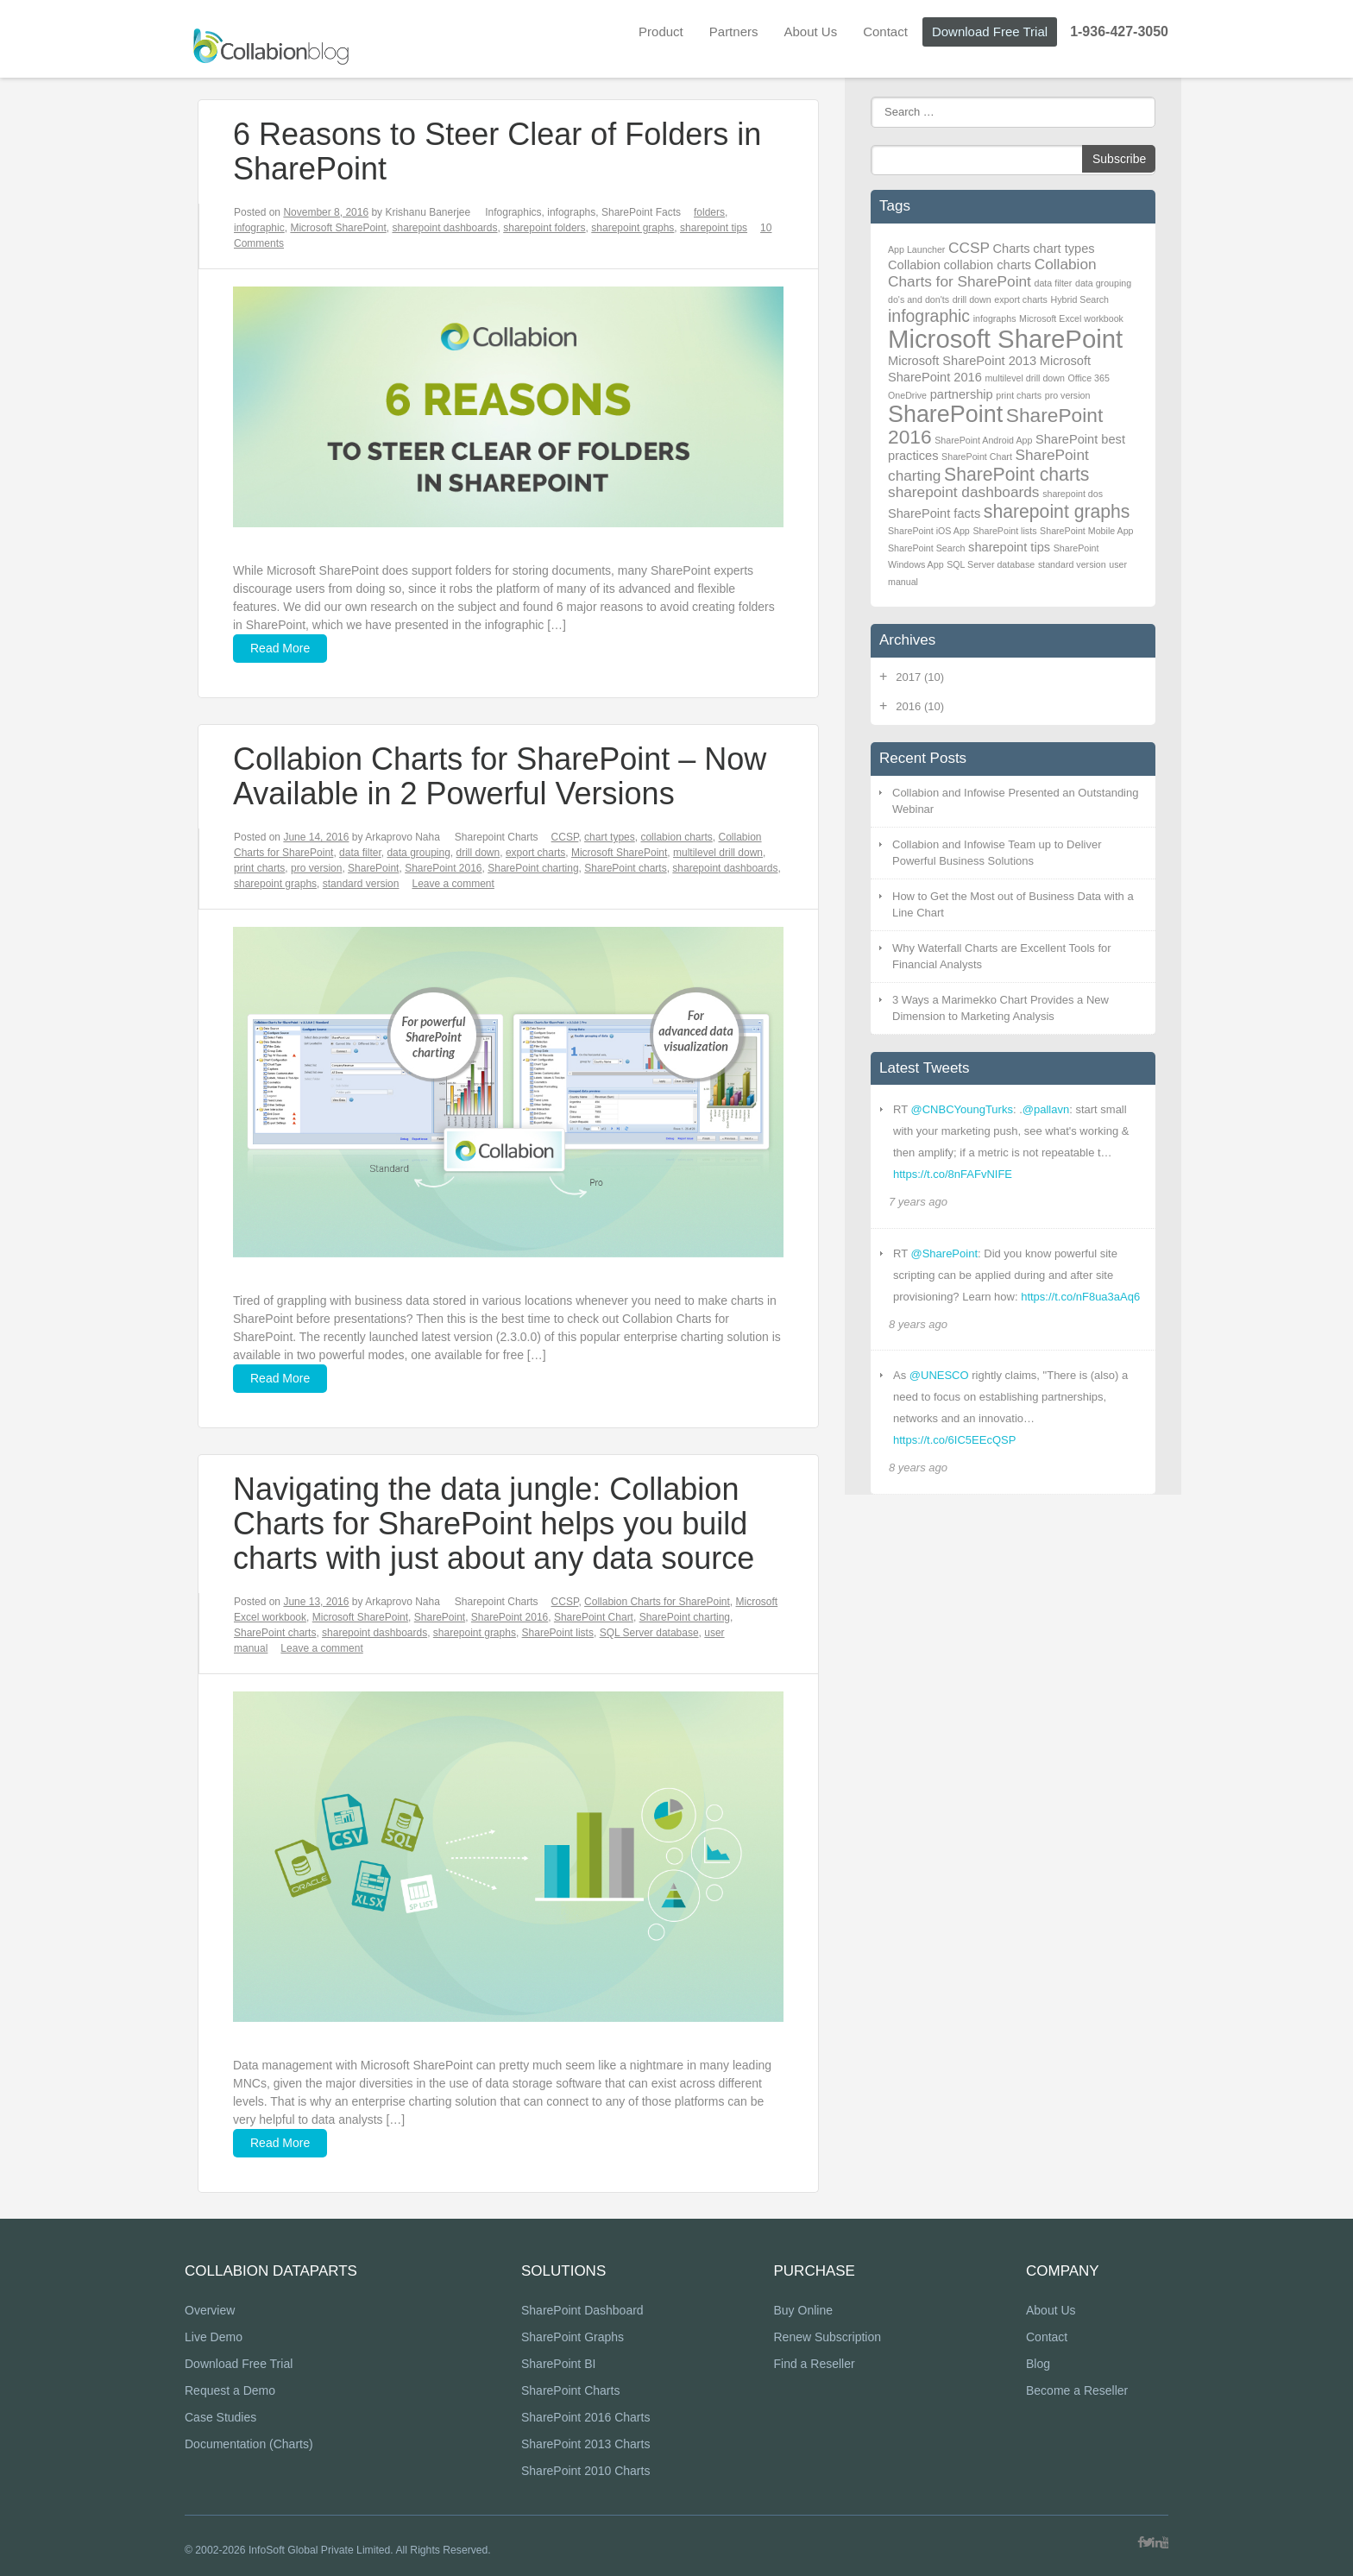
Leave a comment (453, 884)
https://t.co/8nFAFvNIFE (952, 1174)
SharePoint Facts (641, 212)
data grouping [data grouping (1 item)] (1103, 283)
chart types (609, 837)
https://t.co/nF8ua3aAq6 (1080, 1296)
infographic (259, 228)
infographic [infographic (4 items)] (929, 315)
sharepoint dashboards (444, 228)
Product (661, 31)
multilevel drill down (718, 853)
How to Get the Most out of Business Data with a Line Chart (1013, 905)
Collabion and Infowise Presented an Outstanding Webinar (1015, 801)
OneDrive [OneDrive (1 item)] (907, 395)
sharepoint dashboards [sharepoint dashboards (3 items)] (964, 492)
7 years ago (918, 1201)
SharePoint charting (533, 868)
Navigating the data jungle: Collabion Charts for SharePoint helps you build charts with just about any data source (493, 1523)
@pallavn (1046, 1109)
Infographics (513, 212)
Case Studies (220, 2418)
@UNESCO (939, 1375)
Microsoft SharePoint (338, 228)
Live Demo (213, 2338)
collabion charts (676, 837)
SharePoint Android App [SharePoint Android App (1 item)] (983, 440)
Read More (280, 648)
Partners (733, 31)
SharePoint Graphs (572, 2338)
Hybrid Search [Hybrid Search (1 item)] (1080, 299)
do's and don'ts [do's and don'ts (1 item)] (918, 299)
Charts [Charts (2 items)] (1011, 248)
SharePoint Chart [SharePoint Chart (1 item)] (976, 456)
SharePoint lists (558, 1633)
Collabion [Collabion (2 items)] (914, 265)
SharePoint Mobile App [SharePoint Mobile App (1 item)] (1086, 531)
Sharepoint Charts (496, 837)
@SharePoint (944, 1253)
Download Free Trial (990, 31)
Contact (885, 31)
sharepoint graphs (632, 228)
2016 (920, 706)
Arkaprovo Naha (402, 837)
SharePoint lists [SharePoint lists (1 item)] (1004, 531)
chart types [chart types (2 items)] (1063, 248)
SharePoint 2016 (443, 868)
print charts (259, 868)
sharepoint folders (544, 228)
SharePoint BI (558, 2364)
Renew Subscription (827, 2338)
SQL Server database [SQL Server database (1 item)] (991, 564)
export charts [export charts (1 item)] (1021, 299)
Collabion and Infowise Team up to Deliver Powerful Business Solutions (997, 853)
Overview (210, 2311)
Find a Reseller (813, 2364)
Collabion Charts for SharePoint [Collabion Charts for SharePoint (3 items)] (992, 272)
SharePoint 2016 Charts (585, 2418)
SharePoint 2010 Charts (585, 2471)
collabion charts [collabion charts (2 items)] (988, 265)
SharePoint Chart (593, 1617)
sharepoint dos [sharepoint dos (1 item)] (1072, 493)
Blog (1038, 2364)
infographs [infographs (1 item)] (994, 318)
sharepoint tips (713, 228)
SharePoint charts (625, 868)
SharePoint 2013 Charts (585, 2445)
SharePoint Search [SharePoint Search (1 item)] (926, 548)
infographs (571, 212)
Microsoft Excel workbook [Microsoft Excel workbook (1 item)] (1071, 318)
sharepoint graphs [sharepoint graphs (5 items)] (1057, 511)
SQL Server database (649, 1633)
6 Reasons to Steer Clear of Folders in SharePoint (497, 151)
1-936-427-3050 (1119, 31)
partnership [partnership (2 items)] (961, 394)
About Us (810, 31)
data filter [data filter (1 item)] (1054, 283)
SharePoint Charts (570, 2391)
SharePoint (373, 868)
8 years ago (918, 1324)
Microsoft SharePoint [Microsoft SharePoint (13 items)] (1005, 338)
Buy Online (802, 2311)
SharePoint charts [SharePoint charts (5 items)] (1016, 474)
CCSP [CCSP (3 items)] (969, 247)
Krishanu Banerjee (427, 212)
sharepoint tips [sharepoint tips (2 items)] (1009, 547)
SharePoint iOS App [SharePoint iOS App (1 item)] (929, 531)
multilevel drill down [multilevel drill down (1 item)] (1024, 378)
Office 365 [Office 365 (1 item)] (1088, 378)
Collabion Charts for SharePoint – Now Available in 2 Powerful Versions (499, 776)
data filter (360, 853)
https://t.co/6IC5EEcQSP (954, 1439)
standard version (361, 884)
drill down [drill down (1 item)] (972, 299)
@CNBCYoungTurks (961, 1109)
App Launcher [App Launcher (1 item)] (916, 249)
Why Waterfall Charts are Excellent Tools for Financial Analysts (1001, 957)
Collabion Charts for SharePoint (657, 1602)
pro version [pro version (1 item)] (1068, 395)
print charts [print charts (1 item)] (1018, 395)
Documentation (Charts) (249, 2445)
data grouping (418, 853)
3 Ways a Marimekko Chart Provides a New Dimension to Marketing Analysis (1000, 1008)
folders (709, 212)
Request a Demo (230, 2391)
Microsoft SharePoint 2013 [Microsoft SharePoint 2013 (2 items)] (962, 361)
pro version (316, 868)
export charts (535, 853)
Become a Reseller (1077, 2391)
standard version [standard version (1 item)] (1072, 564)
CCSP (565, 837)
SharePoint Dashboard (582, 2311)
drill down (478, 853)
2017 (920, 677)
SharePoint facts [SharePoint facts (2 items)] (934, 513)
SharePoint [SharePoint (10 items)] (945, 414)
